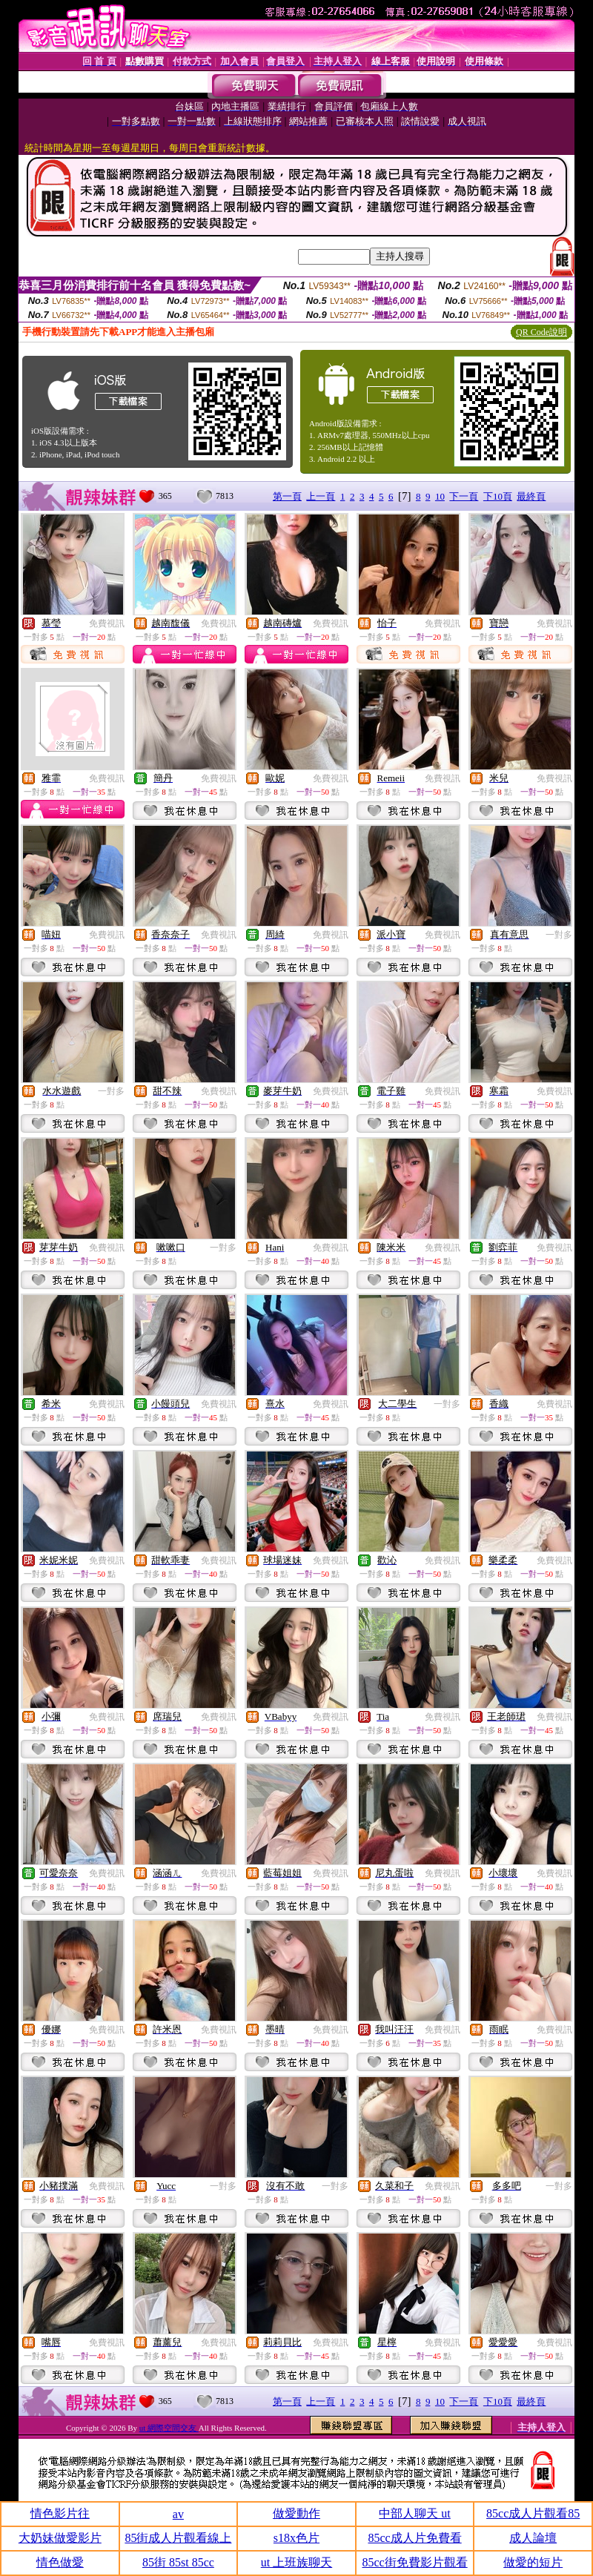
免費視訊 (107, 623)
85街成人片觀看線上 (178, 2538)
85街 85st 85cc (178, 2562)
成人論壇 (533, 2538)
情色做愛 (60, 2562)
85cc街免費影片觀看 (414, 2562)
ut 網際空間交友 (169, 2427)
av (178, 2514)
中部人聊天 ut (414, 2513)
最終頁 (531, 496)
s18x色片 (296, 2538)
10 (440, 496)
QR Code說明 (541, 332)
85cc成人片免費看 (414, 2538)
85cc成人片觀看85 (533, 2513)
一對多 (559, 935)
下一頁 (463, 496)
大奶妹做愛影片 (60, 2538)
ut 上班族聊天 (296, 2562)
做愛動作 (296, 2513)
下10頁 (497, 496)
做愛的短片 (533, 2562)
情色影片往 (60, 2513)
